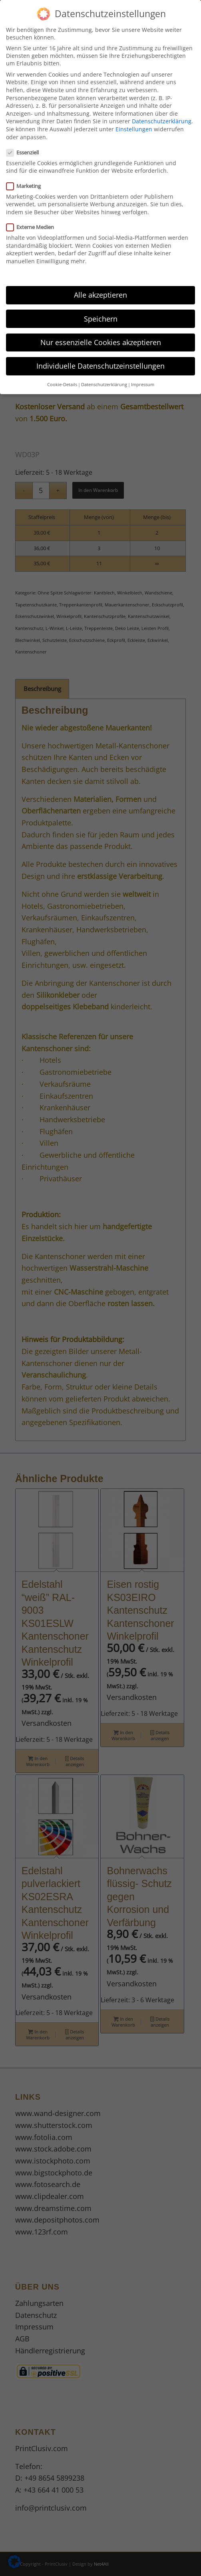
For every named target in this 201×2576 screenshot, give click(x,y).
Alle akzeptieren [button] (100, 295)
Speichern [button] (100, 319)
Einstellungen (133, 129)
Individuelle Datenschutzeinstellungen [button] (100, 366)
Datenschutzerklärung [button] (104, 384)
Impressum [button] (142, 384)
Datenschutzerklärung (161, 121)
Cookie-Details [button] (62, 384)
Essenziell (26, 152)
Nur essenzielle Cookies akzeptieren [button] (100, 342)
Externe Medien (33, 227)
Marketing (27, 185)
